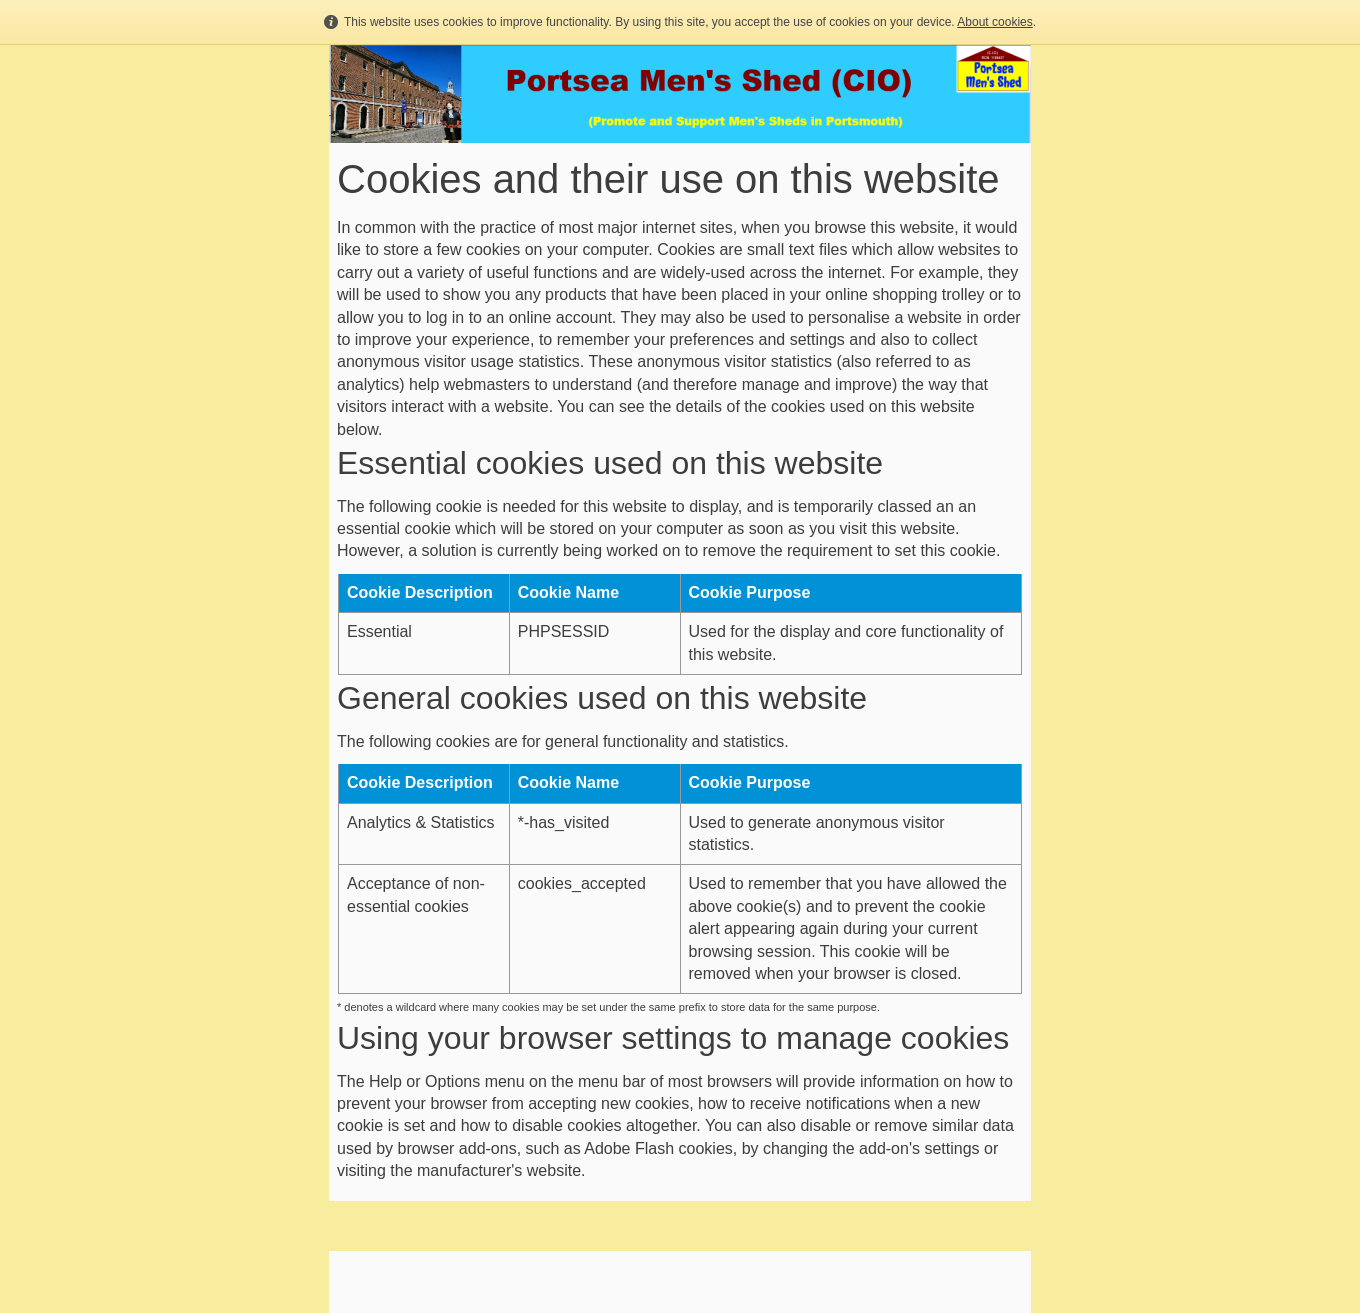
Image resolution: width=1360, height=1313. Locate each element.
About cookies (994, 22)
